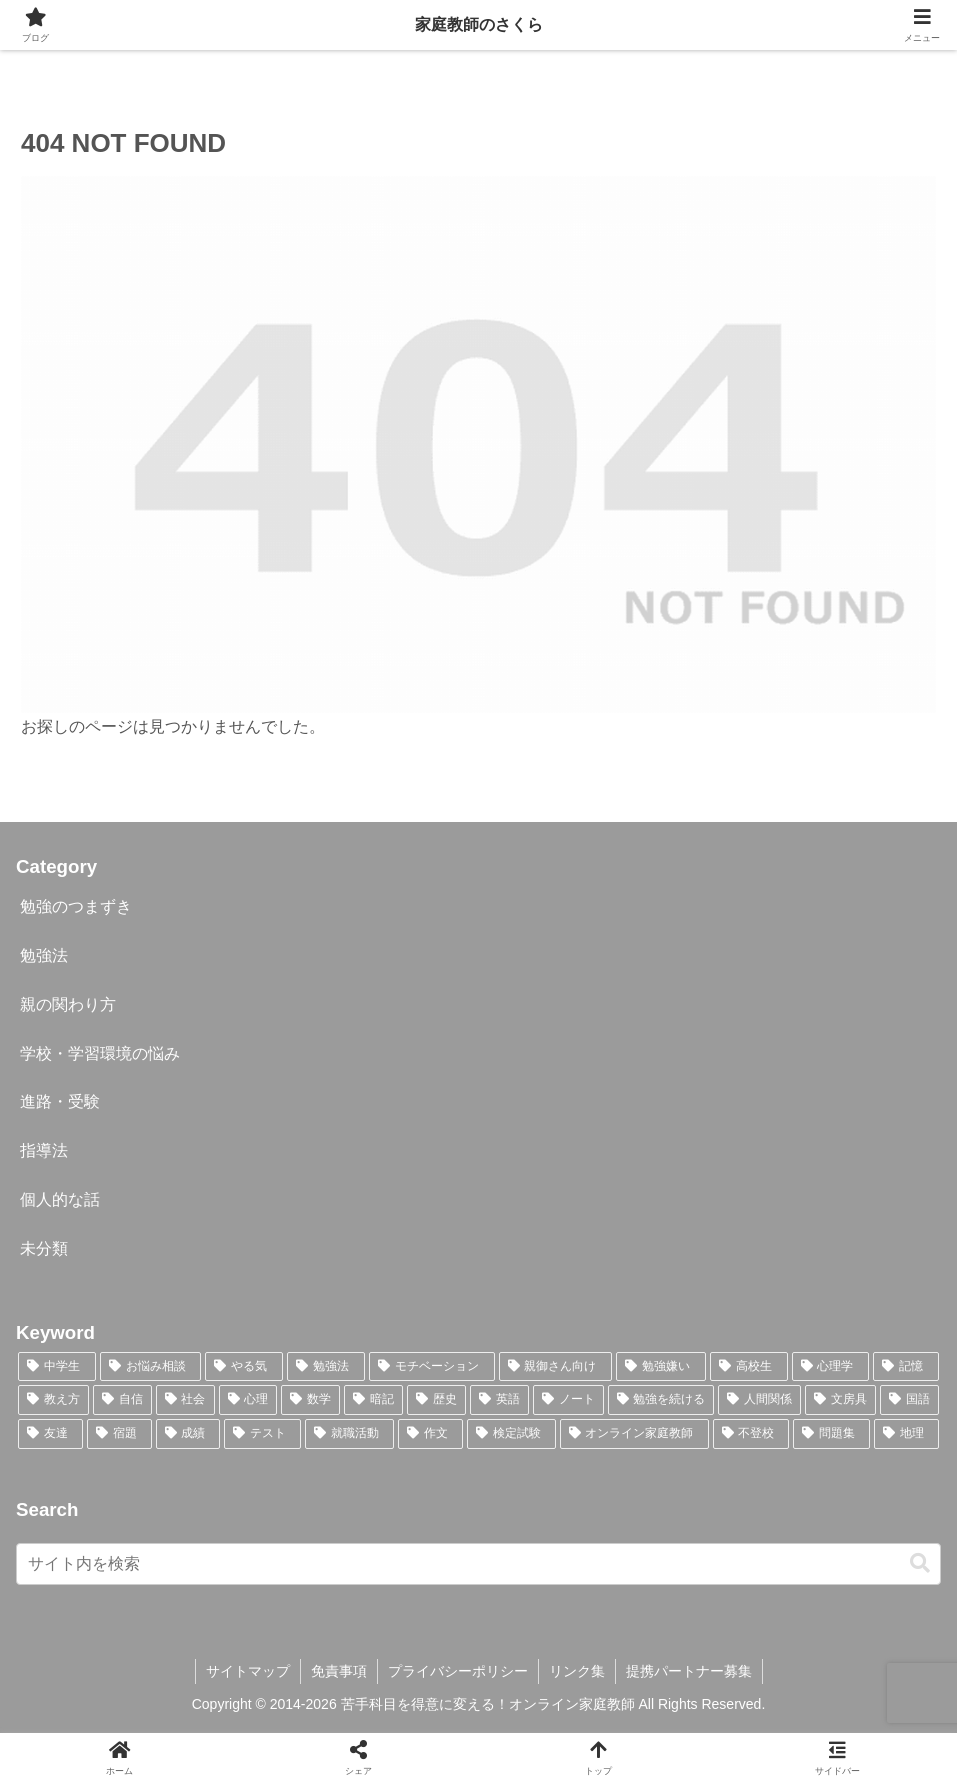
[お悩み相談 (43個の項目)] (151, 1367)
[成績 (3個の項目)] (188, 1434)
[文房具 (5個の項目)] (840, 1400)
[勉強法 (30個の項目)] (326, 1367)
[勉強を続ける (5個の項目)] (661, 1400)
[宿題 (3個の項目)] (119, 1434)
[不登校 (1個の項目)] (751, 1434)
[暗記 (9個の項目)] (373, 1400)
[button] (920, 1563)
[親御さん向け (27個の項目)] (556, 1367)
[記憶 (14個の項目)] (906, 1367)
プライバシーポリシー (458, 1671)
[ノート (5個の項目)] (568, 1400)
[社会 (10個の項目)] (185, 1400)
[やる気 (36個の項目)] (244, 1367)
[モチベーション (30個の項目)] (432, 1367)
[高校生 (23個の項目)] (749, 1367)
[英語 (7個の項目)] (499, 1400)
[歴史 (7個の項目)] (436, 1400)
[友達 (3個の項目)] (50, 1434)
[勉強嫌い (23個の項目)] (661, 1367)
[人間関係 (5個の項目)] (759, 1400)
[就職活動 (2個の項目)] (349, 1434)
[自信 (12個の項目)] (122, 1400)
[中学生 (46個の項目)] (57, 1367)
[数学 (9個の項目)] (310, 1400)
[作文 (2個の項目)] (430, 1434)
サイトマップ (248, 1671)
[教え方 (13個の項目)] (53, 1400)
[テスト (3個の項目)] (262, 1434)
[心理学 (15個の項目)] (831, 1367)
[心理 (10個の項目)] (248, 1400)
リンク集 (577, 1671)
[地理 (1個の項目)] (906, 1434)
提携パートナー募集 (689, 1671)
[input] (478, 1564)
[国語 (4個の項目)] (909, 1400)
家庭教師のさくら (479, 24)
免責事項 (339, 1671)
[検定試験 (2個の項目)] (511, 1434)
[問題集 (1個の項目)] (831, 1434)
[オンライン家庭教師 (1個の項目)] (634, 1434)
